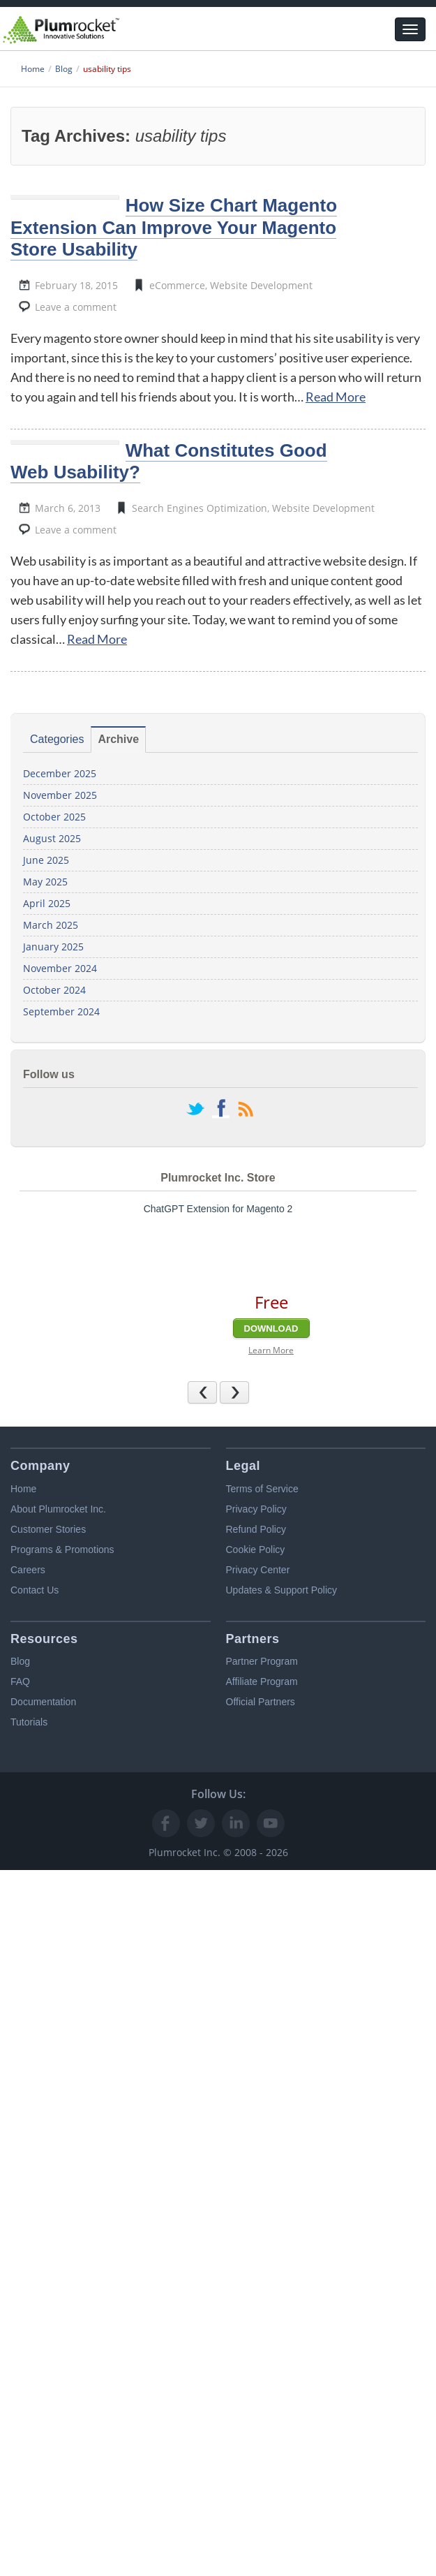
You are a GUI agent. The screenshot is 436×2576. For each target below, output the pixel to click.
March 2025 (50, 925)
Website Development (261, 285)
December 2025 (59, 773)
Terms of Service (262, 1488)
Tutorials (28, 1722)
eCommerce (177, 285)
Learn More (271, 1350)
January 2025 (53, 946)
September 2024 (61, 1011)
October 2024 (54, 989)
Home (23, 1488)
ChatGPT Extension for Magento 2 (218, 1208)
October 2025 (54, 816)
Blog (20, 1661)
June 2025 (46, 860)
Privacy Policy (256, 1509)
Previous (216, 1391)
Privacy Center (258, 1569)
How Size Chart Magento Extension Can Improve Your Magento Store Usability (173, 227)
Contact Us (34, 1590)
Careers (27, 1569)
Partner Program (262, 1661)
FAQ (20, 1681)
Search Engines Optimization (199, 508)
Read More (336, 396)
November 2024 (60, 968)
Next (248, 1391)
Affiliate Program (262, 1681)
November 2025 (60, 795)
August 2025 (52, 838)
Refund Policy (256, 1529)
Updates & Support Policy (282, 1590)
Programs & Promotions (62, 1549)
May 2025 (45, 881)
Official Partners (260, 1701)
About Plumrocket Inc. (58, 1509)
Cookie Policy (255, 1549)
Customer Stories (48, 1529)
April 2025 (46, 903)
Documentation (43, 1701)
